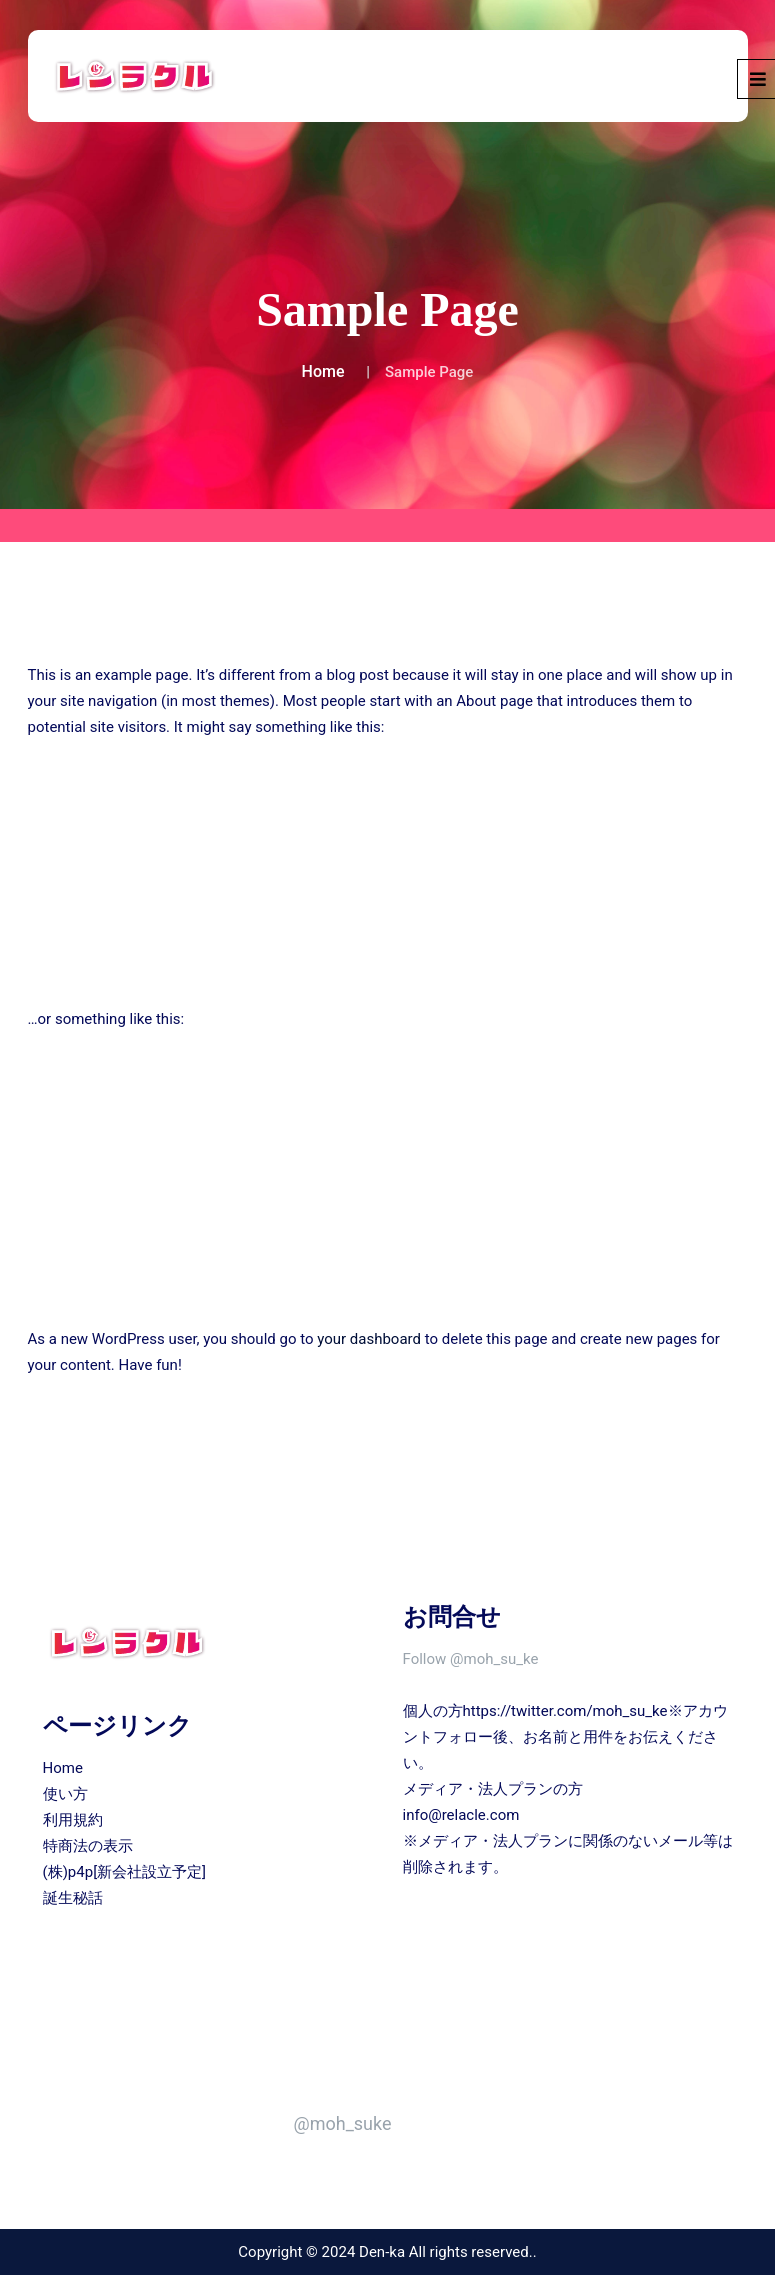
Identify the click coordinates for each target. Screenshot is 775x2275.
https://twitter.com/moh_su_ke (565, 1711)
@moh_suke (343, 2123)
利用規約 (73, 1820)
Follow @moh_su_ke (471, 1659)
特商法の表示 (88, 1846)
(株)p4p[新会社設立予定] (125, 1872)
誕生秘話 (73, 1898)
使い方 (65, 1794)
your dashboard (369, 1339)
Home (323, 371)
